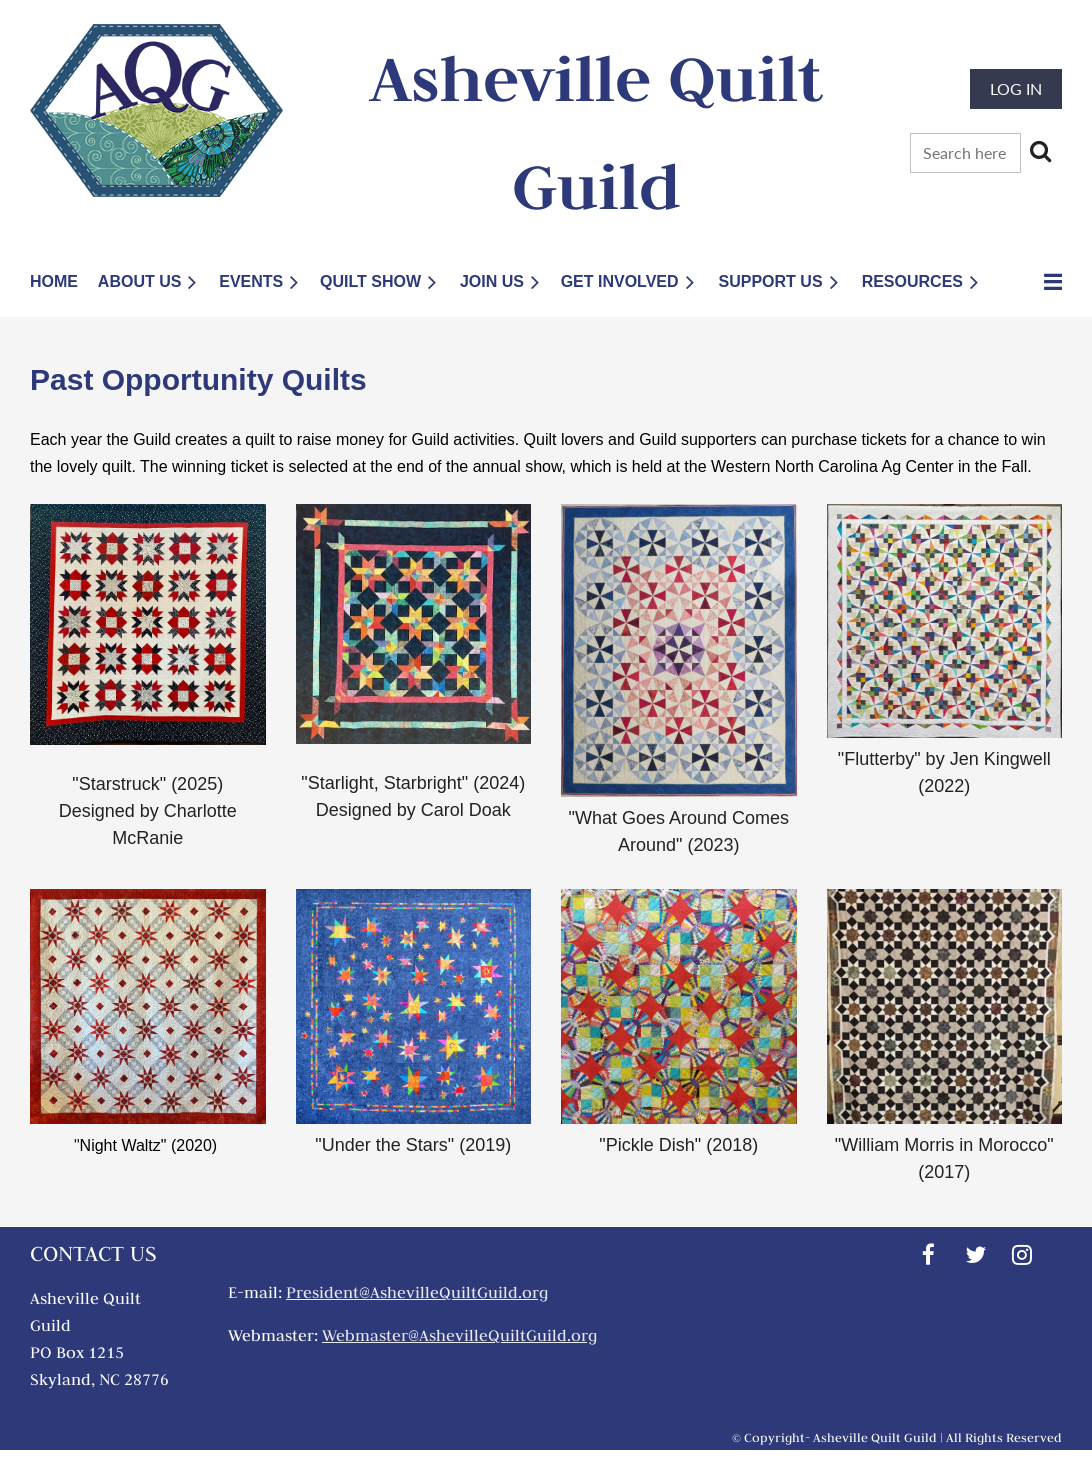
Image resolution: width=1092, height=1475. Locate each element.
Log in (1016, 88)
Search (1040, 151)
